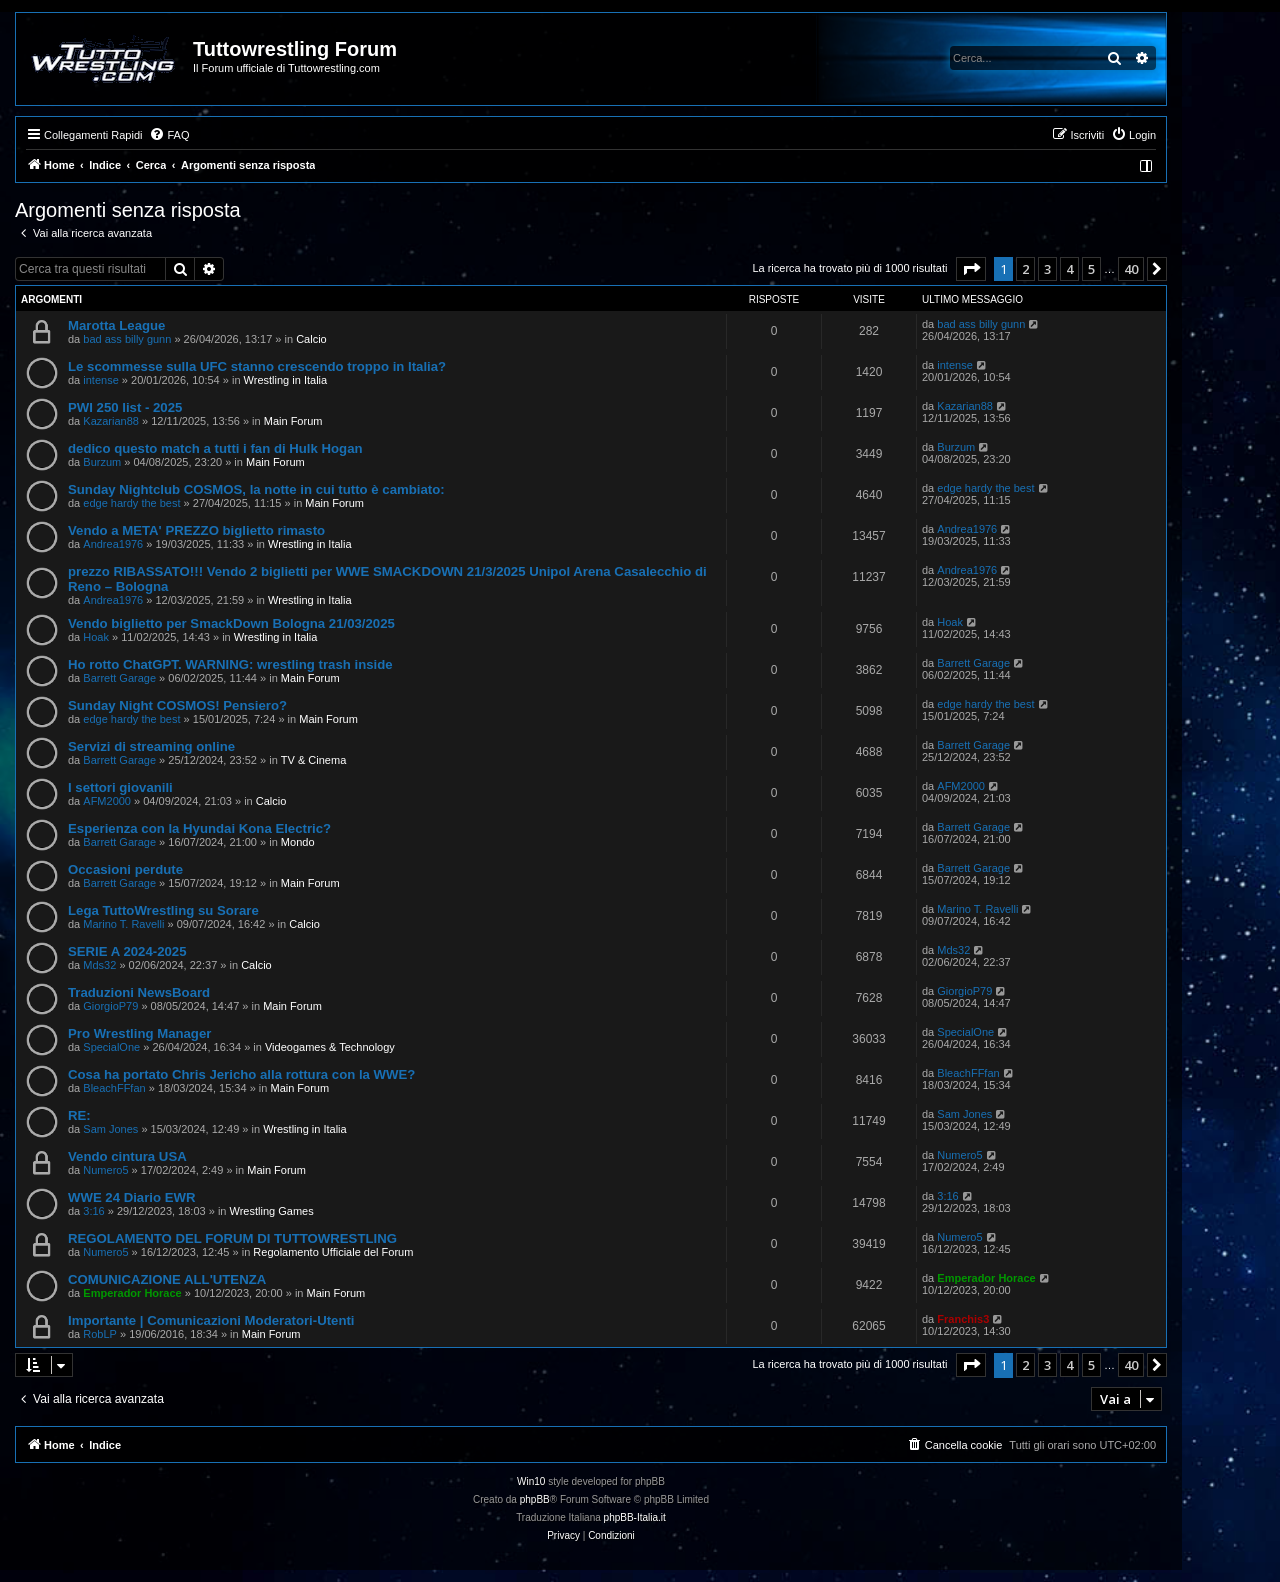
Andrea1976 (113, 544)
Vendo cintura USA (127, 1156)
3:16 (93, 1211)
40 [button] (1131, 269)
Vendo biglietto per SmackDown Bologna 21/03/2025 (231, 623)
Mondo (298, 842)
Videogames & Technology (330, 1047)
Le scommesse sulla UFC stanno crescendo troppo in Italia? (257, 366)
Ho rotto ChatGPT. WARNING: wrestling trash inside (230, 664)
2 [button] (1025, 269)
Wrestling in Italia (286, 380)
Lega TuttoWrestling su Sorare (163, 910)
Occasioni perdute (125, 869)
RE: (79, 1115)
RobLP (100, 1334)
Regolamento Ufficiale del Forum (333, 1252)
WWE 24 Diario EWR (132, 1197)
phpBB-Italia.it (635, 1517)
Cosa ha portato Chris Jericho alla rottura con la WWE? (241, 1074)
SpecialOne (111, 1047)
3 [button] (1047, 269)
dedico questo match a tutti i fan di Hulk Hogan (215, 448)
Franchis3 (963, 1319)
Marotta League (116, 325)
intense (100, 380)
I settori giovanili (120, 787)
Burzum (102, 462)
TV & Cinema (313, 760)
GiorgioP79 (110, 1006)
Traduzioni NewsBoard (139, 992)
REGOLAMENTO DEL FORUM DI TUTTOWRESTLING (232, 1238)
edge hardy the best (131, 503)
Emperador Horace (132, 1293)
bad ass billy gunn (127, 339)
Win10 (531, 1481)
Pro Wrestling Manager (139, 1033)
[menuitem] (169, 135)
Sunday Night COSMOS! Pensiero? (177, 705)
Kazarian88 (111, 421)
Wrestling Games (272, 1211)
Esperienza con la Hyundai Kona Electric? (199, 828)
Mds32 (99, 965)
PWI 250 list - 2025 (125, 407)
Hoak (96, 637)
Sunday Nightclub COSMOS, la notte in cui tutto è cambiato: (256, 489)
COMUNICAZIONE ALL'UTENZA (167, 1279)
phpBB (535, 1499)
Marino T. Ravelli (123, 924)
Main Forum (293, 421)
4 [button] (1069, 269)
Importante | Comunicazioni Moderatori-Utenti (211, 1320)
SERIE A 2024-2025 (127, 951)
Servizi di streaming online (151, 746)
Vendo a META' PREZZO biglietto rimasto (196, 530)
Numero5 (105, 1170)
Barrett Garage (119, 678)
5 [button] (1091, 269)
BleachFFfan (114, 1088)
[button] (971, 269)
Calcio (311, 339)
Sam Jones (110, 1129)
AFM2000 (107, 801)
